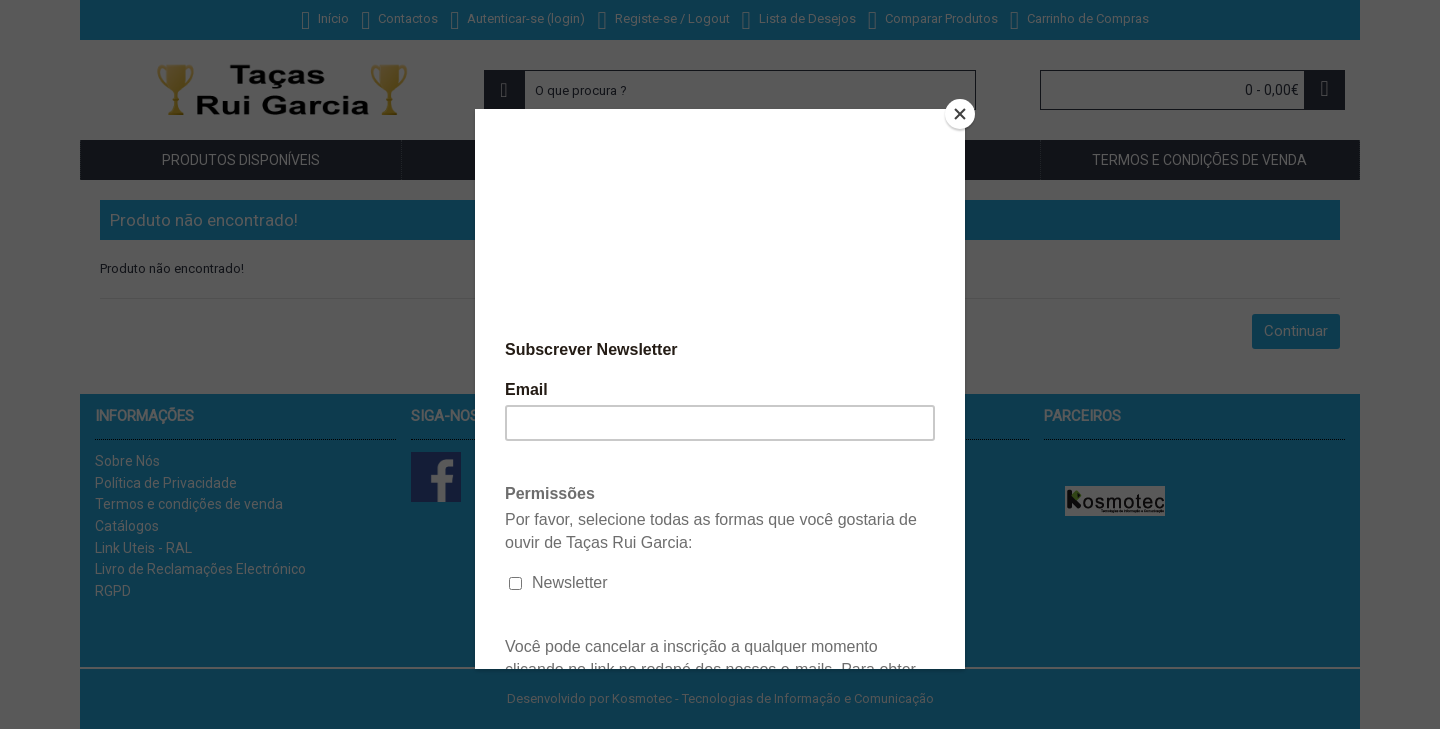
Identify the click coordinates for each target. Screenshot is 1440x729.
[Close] (960, 114)
